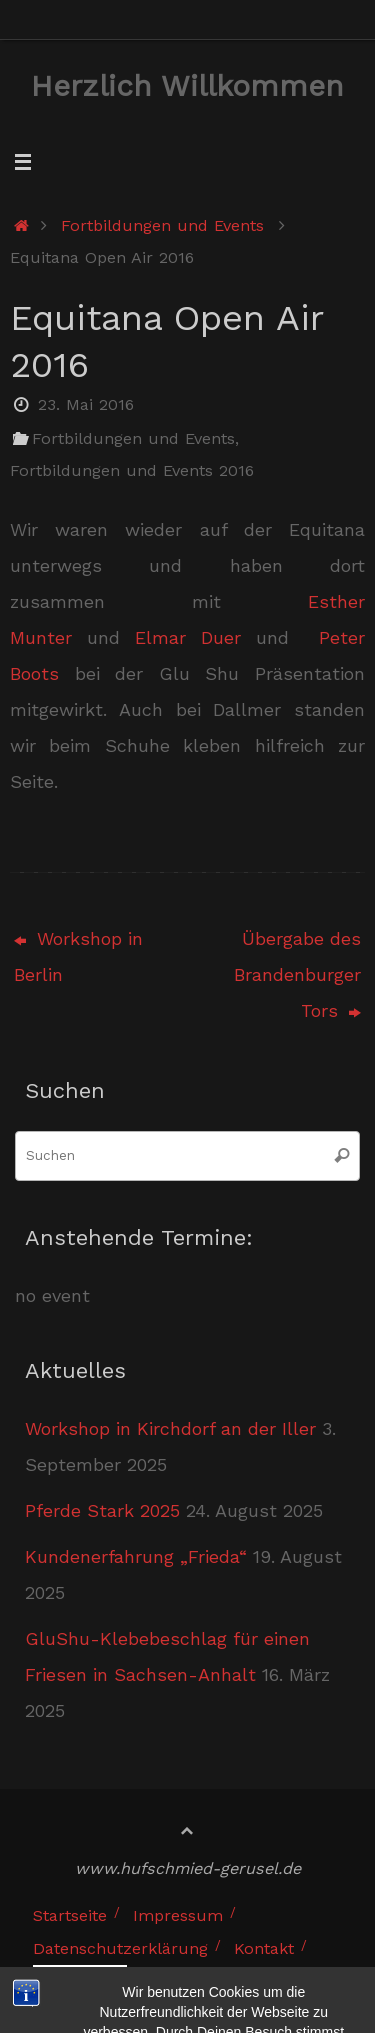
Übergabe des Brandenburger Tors (297, 974)
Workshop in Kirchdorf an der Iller (170, 1428)
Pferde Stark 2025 (102, 1510)
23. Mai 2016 (86, 404)
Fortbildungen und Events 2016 (132, 470)
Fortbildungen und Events (162, 225)
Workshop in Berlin (78, 956)
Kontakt (264, 1948)
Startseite (70, 1915)
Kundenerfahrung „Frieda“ (136, 1556)
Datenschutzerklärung (120, 1948)
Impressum (178, 1915)
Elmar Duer (188, 637)
